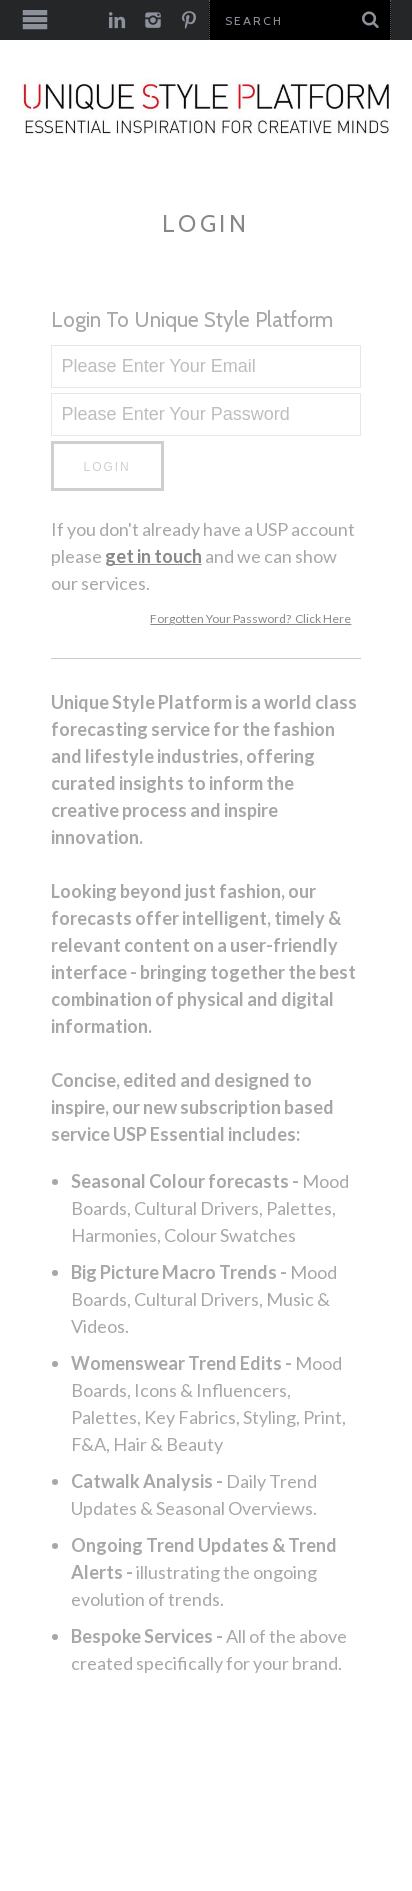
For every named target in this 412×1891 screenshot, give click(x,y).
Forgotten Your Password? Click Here (250, 618)
